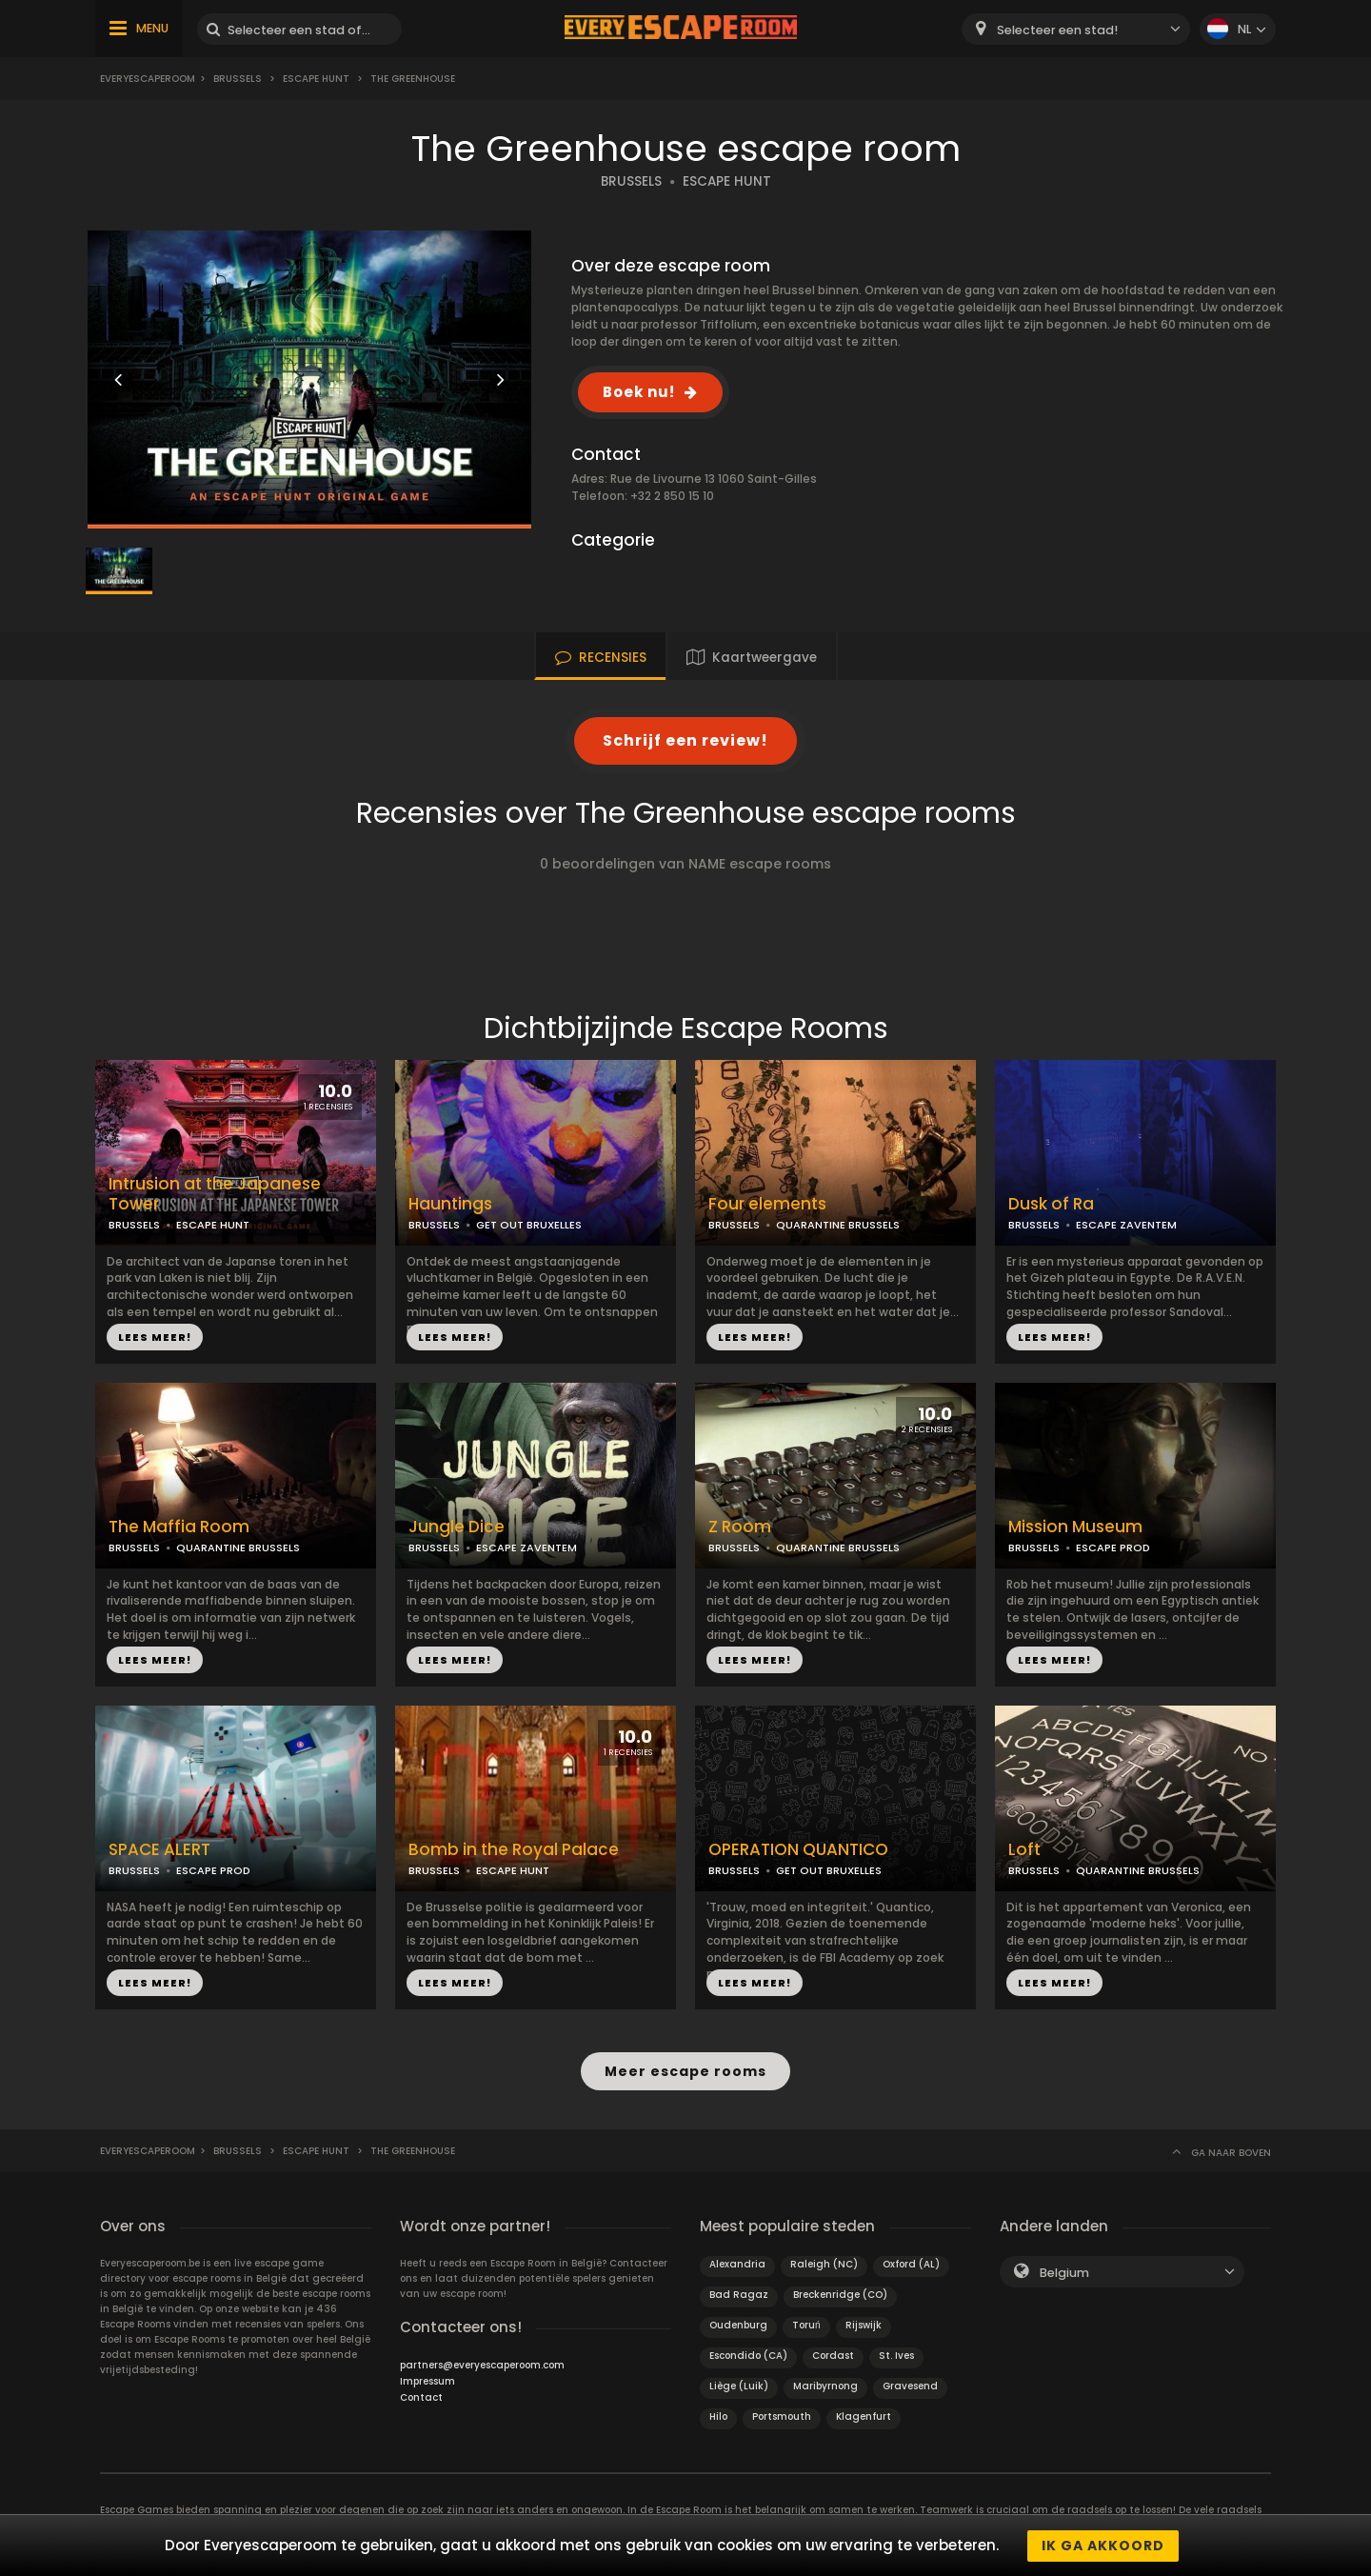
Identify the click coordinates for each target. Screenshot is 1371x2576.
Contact (421, 2396)
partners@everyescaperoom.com (482, 2364)
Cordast (833, 2354)
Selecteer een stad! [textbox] (1057, 30)
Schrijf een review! (685, 740)
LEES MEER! (154, 1337)
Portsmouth (781, 2415)
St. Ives (896, 2354)
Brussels (237, 78)
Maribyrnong (825, 2385)
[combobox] (1076, 29)
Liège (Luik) (738, 2385)
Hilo (718, 2415)
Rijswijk (863, 2324)
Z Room (739, 1527)
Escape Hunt (316, 78)
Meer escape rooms (685, 2071)
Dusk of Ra (1051, 1204)
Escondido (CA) (748, 2354)
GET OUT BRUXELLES (529, 1224)
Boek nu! (639, 392)
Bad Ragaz (738, 2293)
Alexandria (737, 2263)
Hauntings (450, 1204)
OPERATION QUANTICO (798, 1850)
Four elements (767, 1204)
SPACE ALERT (159, 1850)
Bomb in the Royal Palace (513, 1850)
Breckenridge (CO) (840, 2293)
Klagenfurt (863, 2415)
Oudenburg (738, 2324)
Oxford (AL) (911, 2263)
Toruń (806, 2324)
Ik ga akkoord (1103, 2545)
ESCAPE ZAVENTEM (1126, 1224)
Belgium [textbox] (1064, 2272)
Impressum (427, 2380)
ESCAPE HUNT (727, 181)
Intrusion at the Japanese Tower (215, 1194)
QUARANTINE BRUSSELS (838, 1224)
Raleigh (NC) (824, 2263)
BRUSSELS (631, 181)
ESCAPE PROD (1113, 1547)
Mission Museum (1075, 1527)
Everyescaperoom (147, 78)
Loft (1024, 1850)
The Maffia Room (179, 1527)
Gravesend (910, 2385)
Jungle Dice (456, 1527)
